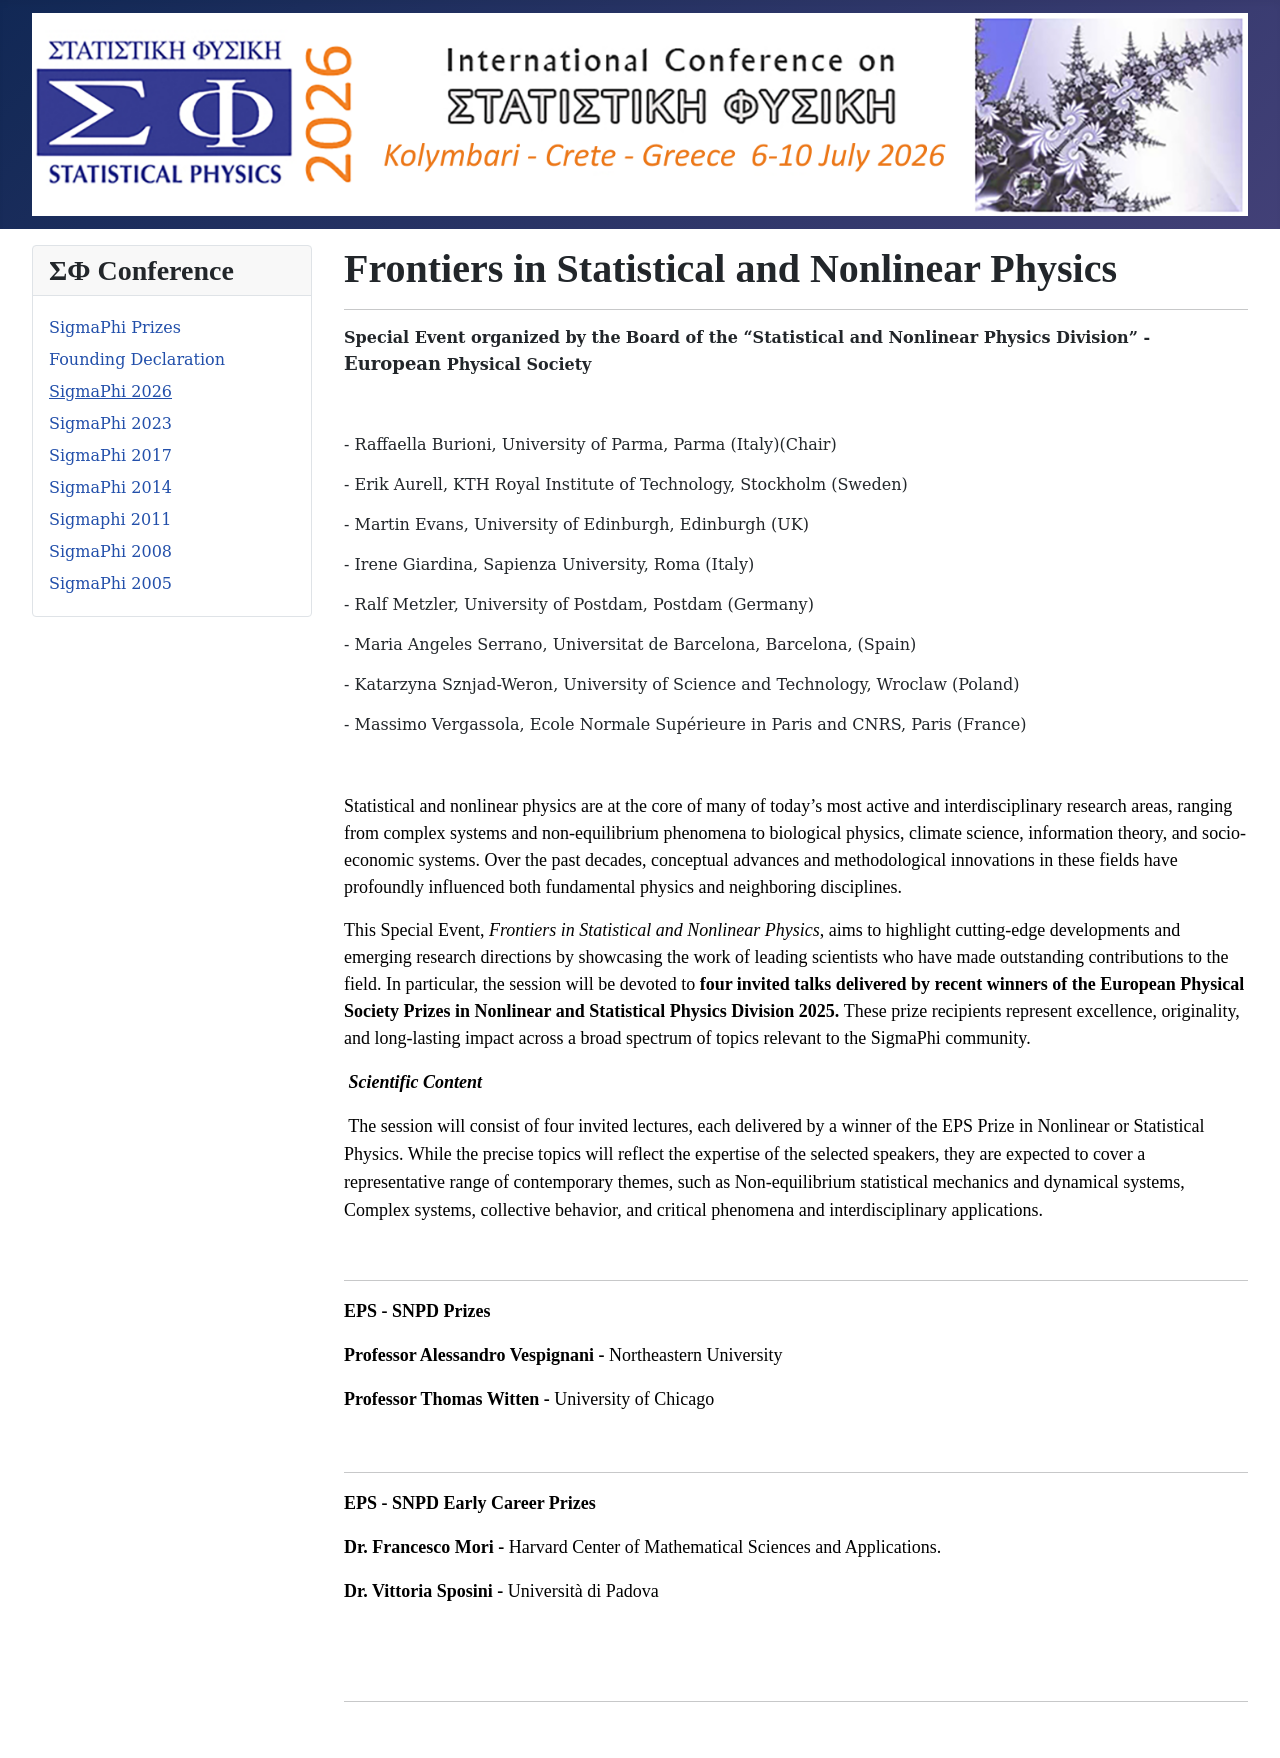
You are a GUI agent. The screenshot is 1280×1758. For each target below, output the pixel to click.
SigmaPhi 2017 (110, 455)
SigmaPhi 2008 (110, 551)
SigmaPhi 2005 (110, 583)
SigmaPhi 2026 (110, 391)
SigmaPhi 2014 (110, 487)
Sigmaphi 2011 (110, 519)
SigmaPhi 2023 (110, 423)
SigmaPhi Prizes (115, 327)
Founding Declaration (137, 359)
